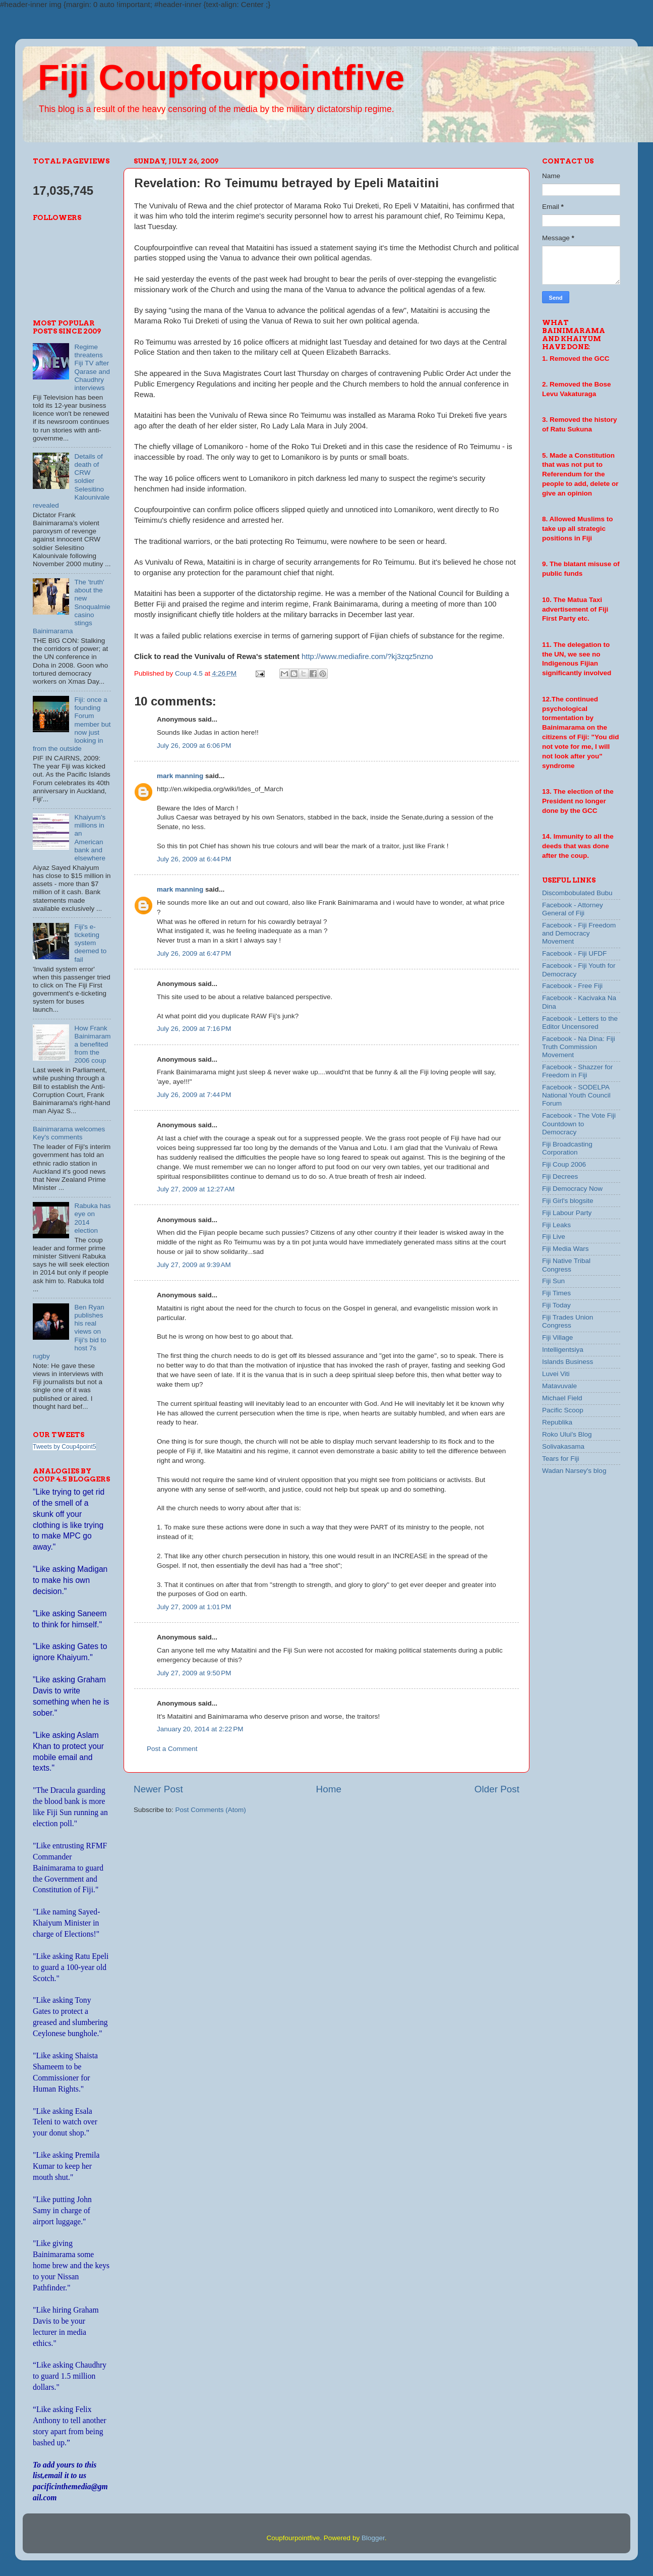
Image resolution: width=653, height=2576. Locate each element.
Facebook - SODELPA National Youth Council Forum (576, 1095)
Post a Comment (172, 1748)
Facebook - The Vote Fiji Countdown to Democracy (579, 1123)
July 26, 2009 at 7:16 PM (194, 1028)
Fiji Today (556, 1305)
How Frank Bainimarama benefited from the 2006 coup (92, 1044)
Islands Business (567, 1361)
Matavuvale (559, 1386)
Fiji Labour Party (566, 1213)
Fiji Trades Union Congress (567, 1321)
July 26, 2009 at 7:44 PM (194, 1095)
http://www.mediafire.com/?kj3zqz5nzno (367, 656)
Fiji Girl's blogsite (567, 1200)
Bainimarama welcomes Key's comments (69, 1133)
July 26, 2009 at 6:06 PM (194, 745)
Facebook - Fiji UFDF (574, 953)
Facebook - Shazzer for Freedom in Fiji (577, 1071)
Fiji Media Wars (565, 1248)
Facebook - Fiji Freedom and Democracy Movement (579, 933)
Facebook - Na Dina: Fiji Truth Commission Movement (578, 1047)
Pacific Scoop (562, 1410)
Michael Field (562, 1398)
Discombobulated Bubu (577, 893)
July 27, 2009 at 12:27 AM (195, 1189)
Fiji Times (556, 1293)
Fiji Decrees (560, 1176)
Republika (557, 1422)
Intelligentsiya (562, 1349)
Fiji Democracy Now (572, 1188)
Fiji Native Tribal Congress (566, 1265)
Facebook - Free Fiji (572, 986)
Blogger (373, 2538)
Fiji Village (557, 1337)
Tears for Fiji (560, 1458)
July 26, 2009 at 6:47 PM (194, 953)
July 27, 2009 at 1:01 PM (194, 1607)
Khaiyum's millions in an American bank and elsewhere (89, 837)
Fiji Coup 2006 (564, 1164)
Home (328, 1789)
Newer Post (158, 1789)
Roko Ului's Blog (567, 1434)
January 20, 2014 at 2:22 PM (200, 1729)
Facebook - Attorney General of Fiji (572, 909)
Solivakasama (563, 1446)
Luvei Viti (556, 1374)
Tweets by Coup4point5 (64, 1446)
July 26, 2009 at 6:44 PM (194, 859)
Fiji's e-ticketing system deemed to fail (90, 943)
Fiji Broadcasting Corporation (567, 1148)
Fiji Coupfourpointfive (221, 77)
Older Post (496, 1789)
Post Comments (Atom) (210, 1810)
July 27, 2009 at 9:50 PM (194, 1673)
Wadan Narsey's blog (574, 1470)
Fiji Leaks (556, 1225)
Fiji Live (553, 1236)
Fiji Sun (553, 1281)
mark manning (180, 776)
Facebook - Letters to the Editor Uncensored (580, 1022)
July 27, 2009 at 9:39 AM (194, 1265)
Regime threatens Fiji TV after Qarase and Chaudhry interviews (92, 367)
